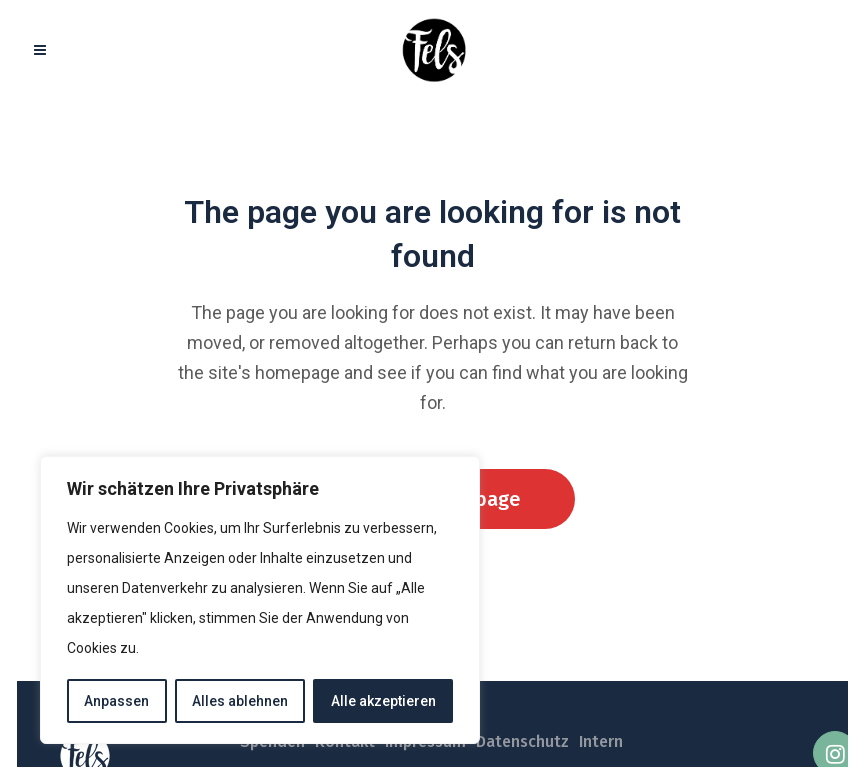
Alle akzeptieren (383, 701)
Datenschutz (522, 741)
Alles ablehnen (240, 701)
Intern (601, 741)
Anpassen (116, 701)
